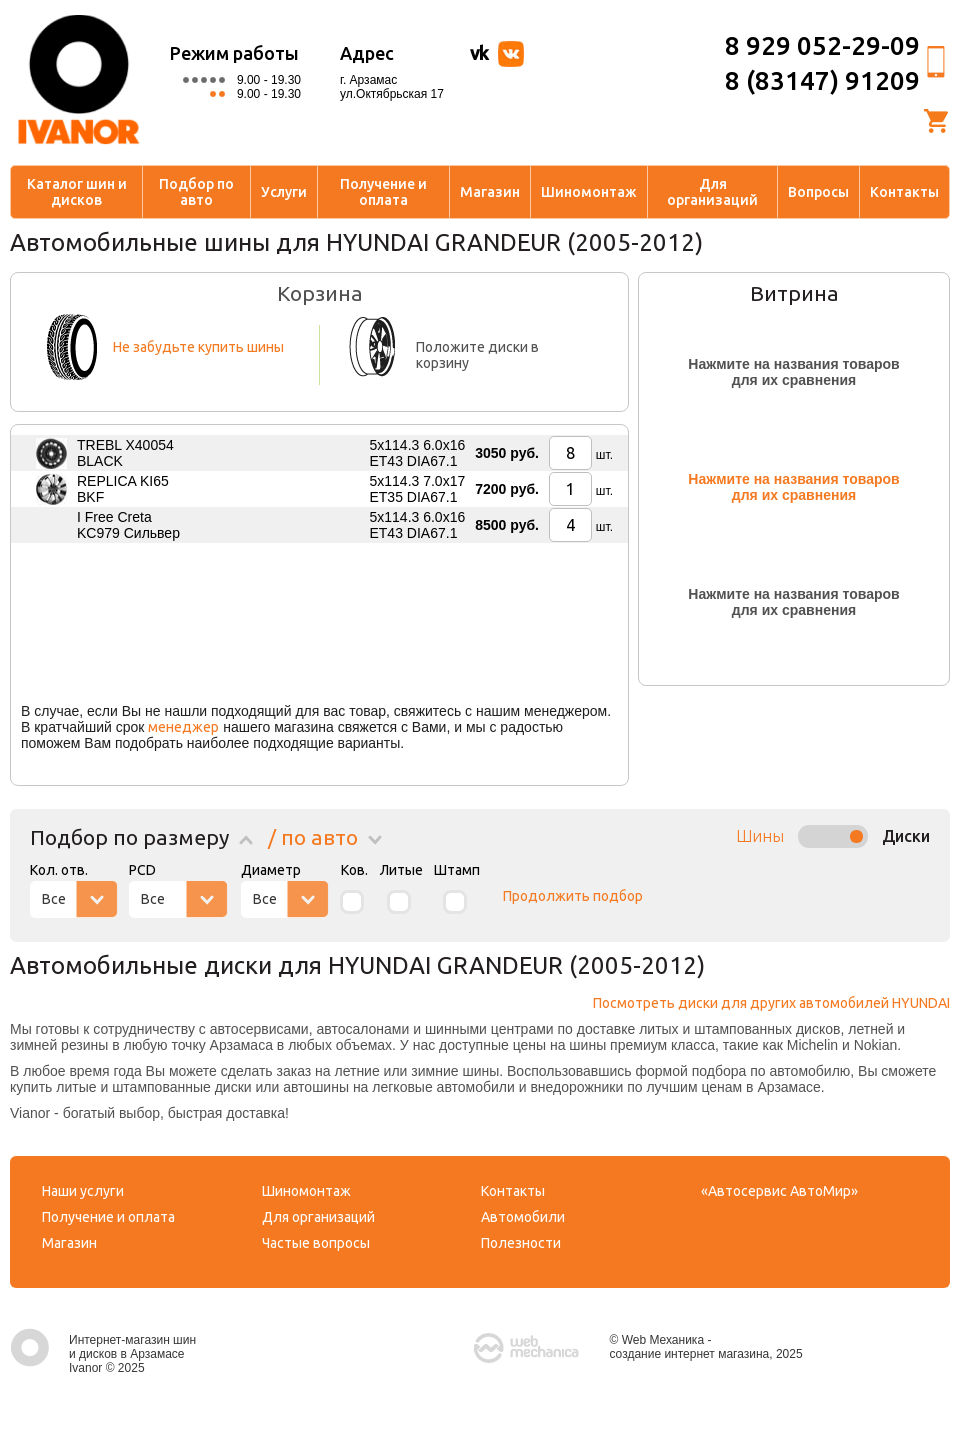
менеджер (183, 727)
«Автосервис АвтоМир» (779, 1191)
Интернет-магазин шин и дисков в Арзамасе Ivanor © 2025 (103, 1354)
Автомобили (523, 1217)
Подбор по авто (196, 192)
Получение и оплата (383, 192)
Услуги (284, 192)
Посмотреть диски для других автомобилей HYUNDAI (771, 1003)
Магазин (490, 192)
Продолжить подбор (573, 896)
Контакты (904, 192)
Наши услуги (83, 1191)
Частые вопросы (316, 1243)
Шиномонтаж (589, 192)
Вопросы (818, 192)
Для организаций (712, 192)
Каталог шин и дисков (77, 192)
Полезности (521, 1243)
